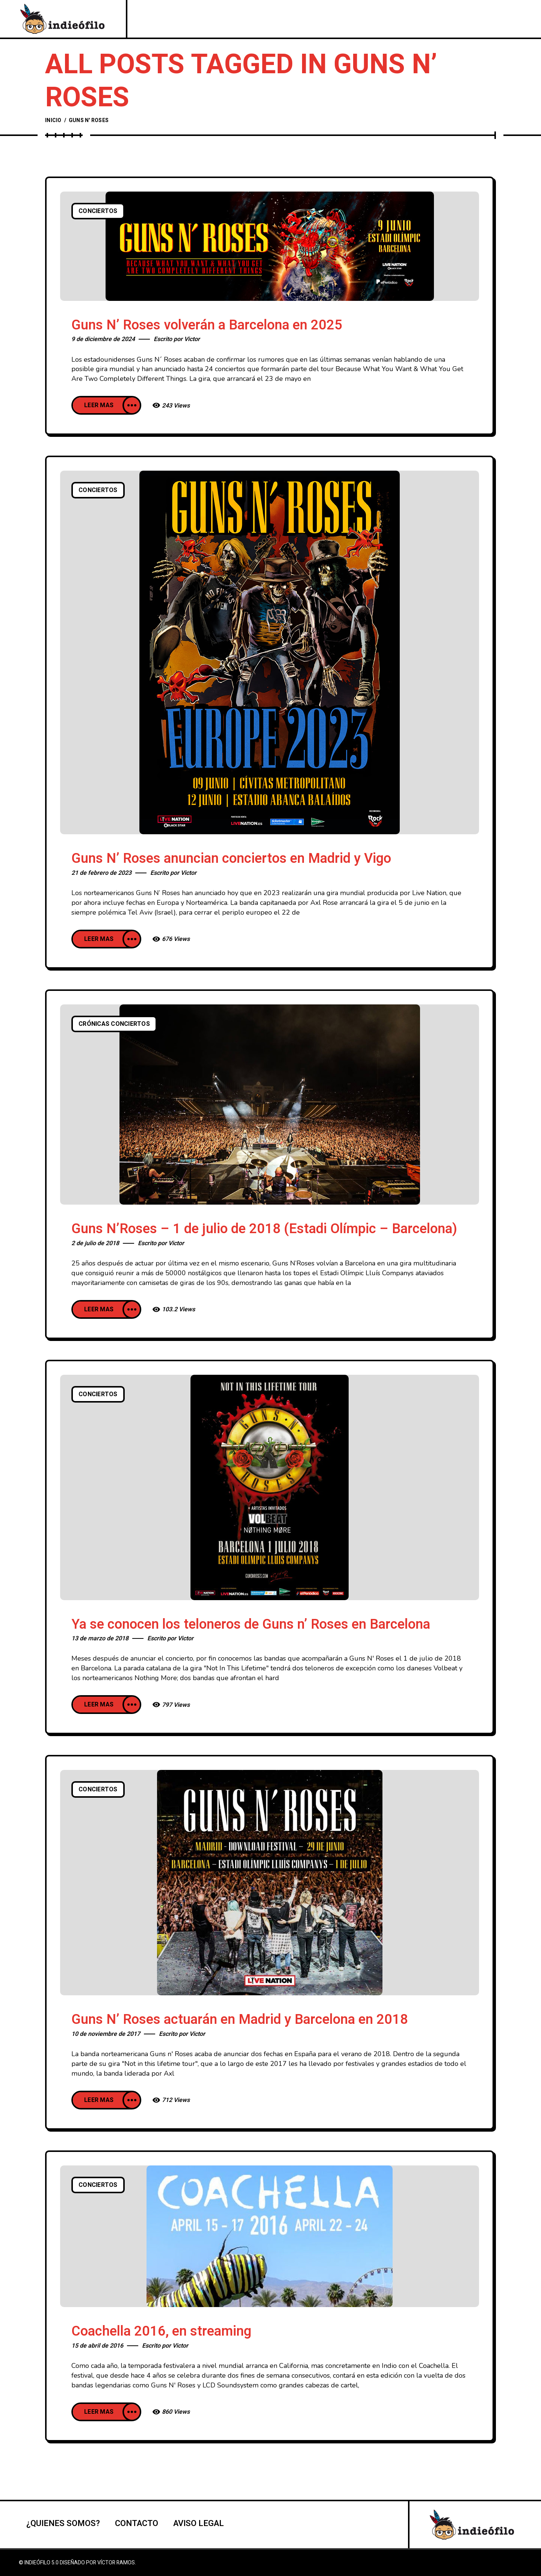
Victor (192, 339)
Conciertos (98, 211)
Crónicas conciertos (114, 1023)
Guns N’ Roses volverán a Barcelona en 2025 (206, 325)
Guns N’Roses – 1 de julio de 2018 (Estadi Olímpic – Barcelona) (264, 1229)
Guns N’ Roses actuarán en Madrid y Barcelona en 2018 (239, 2019)
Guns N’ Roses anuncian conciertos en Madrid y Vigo (231, 858)
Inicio (53, 120)
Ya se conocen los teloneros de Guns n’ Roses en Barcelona (250, 1624)
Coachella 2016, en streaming (161, 2331)
